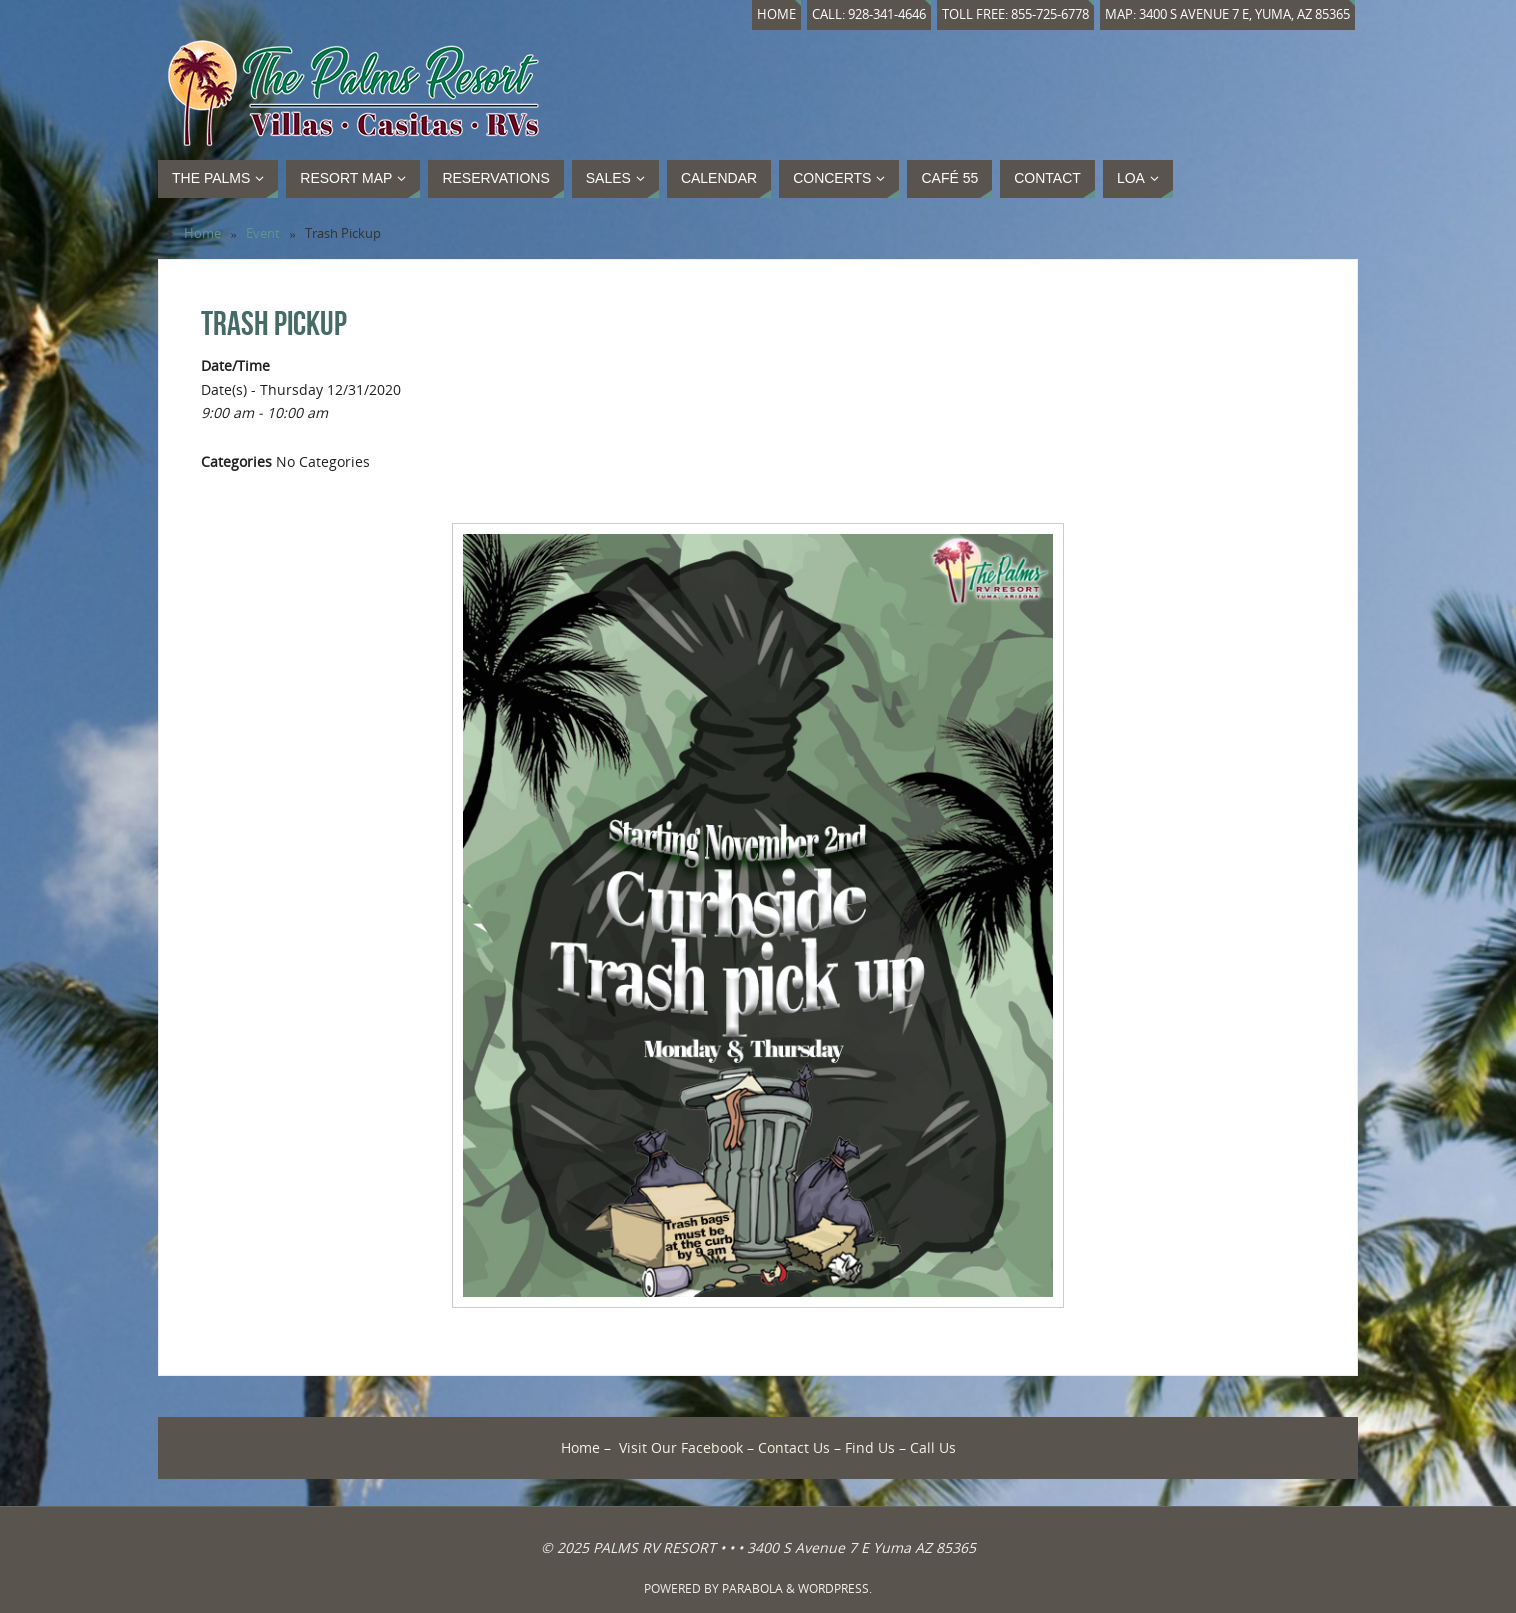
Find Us (870, 1447)
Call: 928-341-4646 (869, 14)
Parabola (752, 1588)
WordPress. (835, 1588)
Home (776, 14)
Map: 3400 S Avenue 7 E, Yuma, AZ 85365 (1227, 14)
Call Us (933, 1447)
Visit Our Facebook (681, 1447)
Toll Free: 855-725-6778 (1015, 14)
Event (263, 233)
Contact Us (794, 1447)
